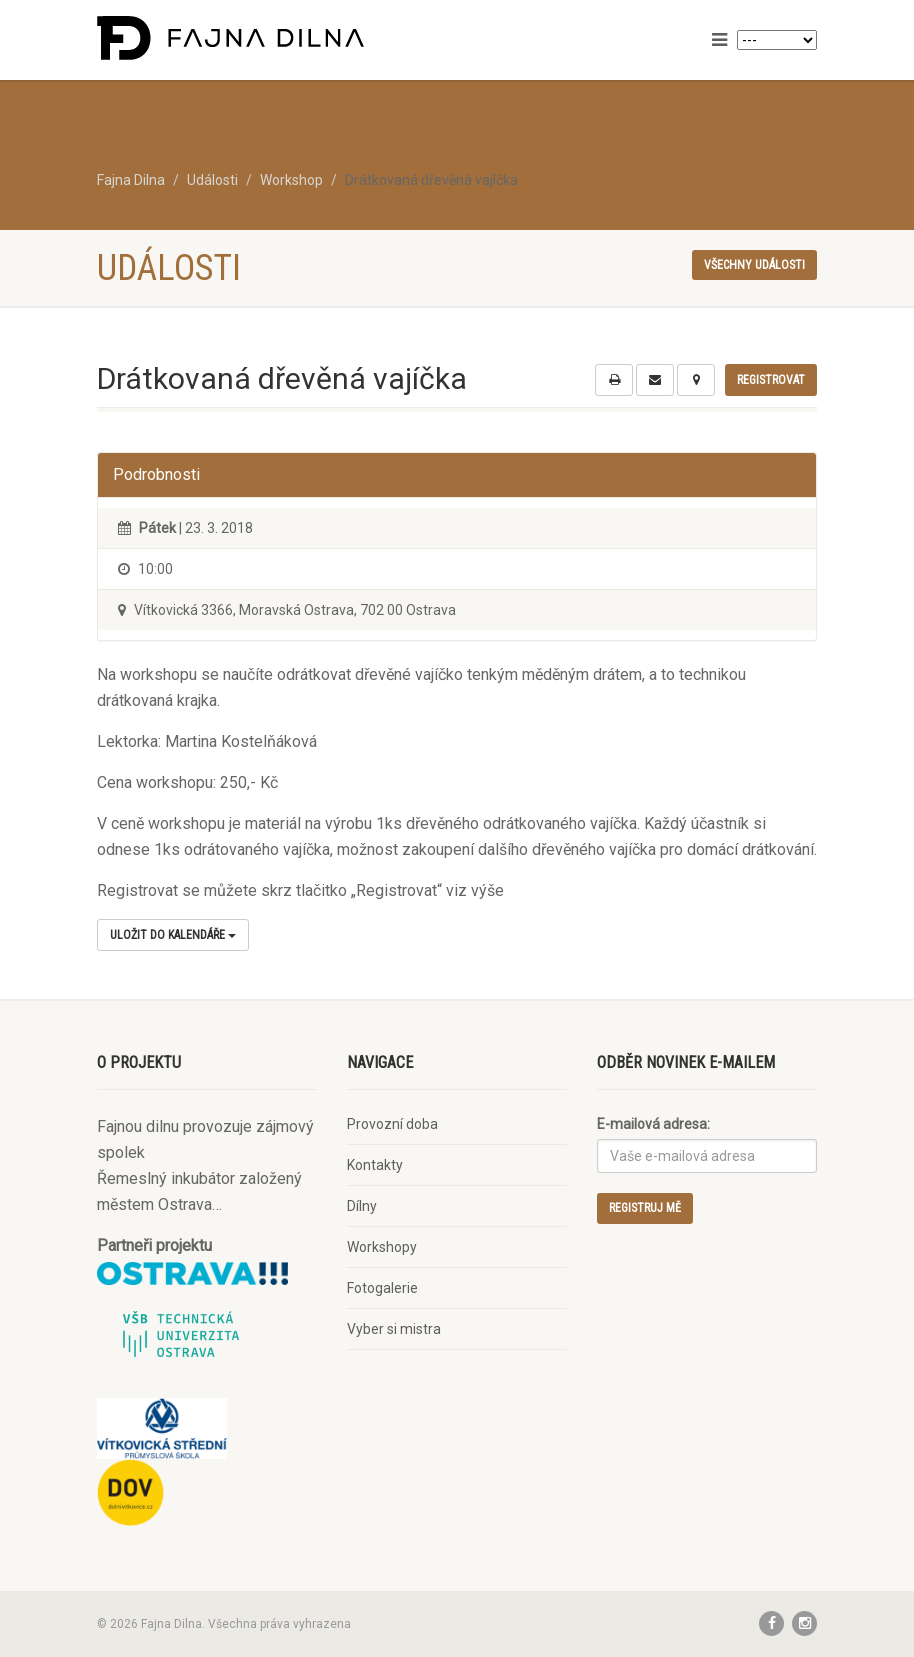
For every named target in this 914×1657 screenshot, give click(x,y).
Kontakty (375, 1165)
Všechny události (754, 265)
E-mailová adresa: (653, 1124)
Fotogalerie (382, 1288)
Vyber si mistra (394, 1329)
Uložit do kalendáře (173, 935)
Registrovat (771, 380)
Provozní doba (392, 1124)
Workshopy (382, 1247)
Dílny (362, 1206)
